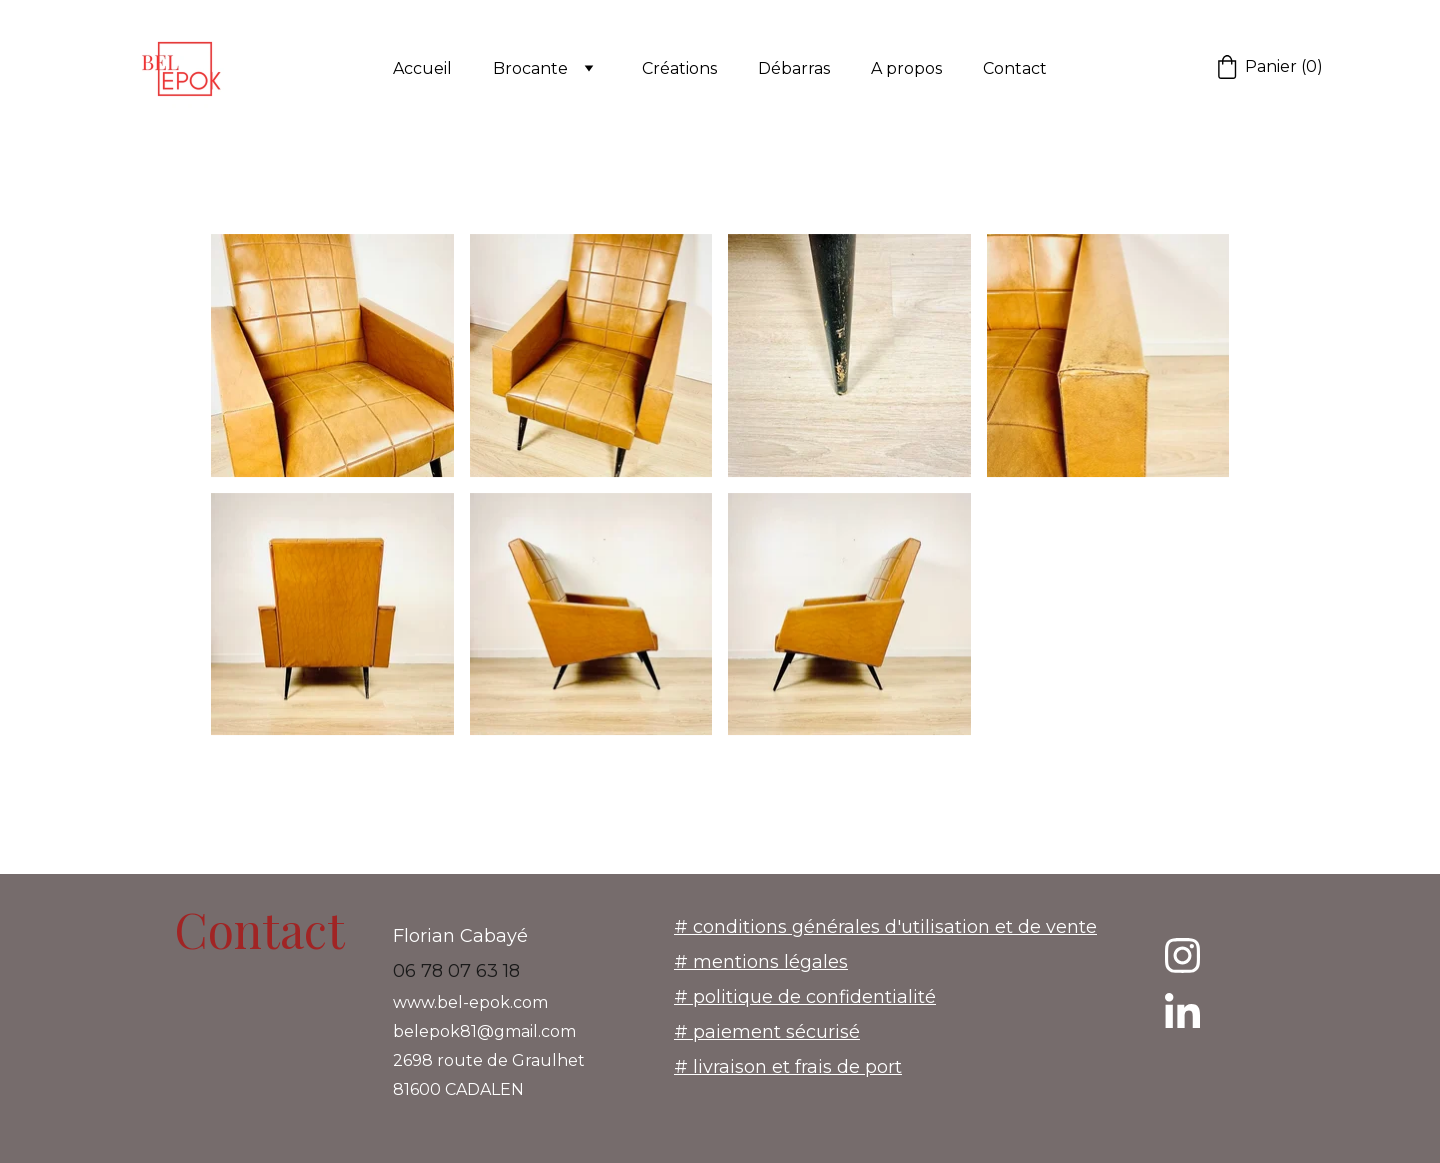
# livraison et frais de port (788, 1067)
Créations (679, 68)
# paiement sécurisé (767, 1032)
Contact (1015, 68)
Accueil (422, 68)
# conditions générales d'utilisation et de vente (885, 927)
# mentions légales (761, 962)
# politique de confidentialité (805, 997)
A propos (906, 68)
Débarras (794, 68)
